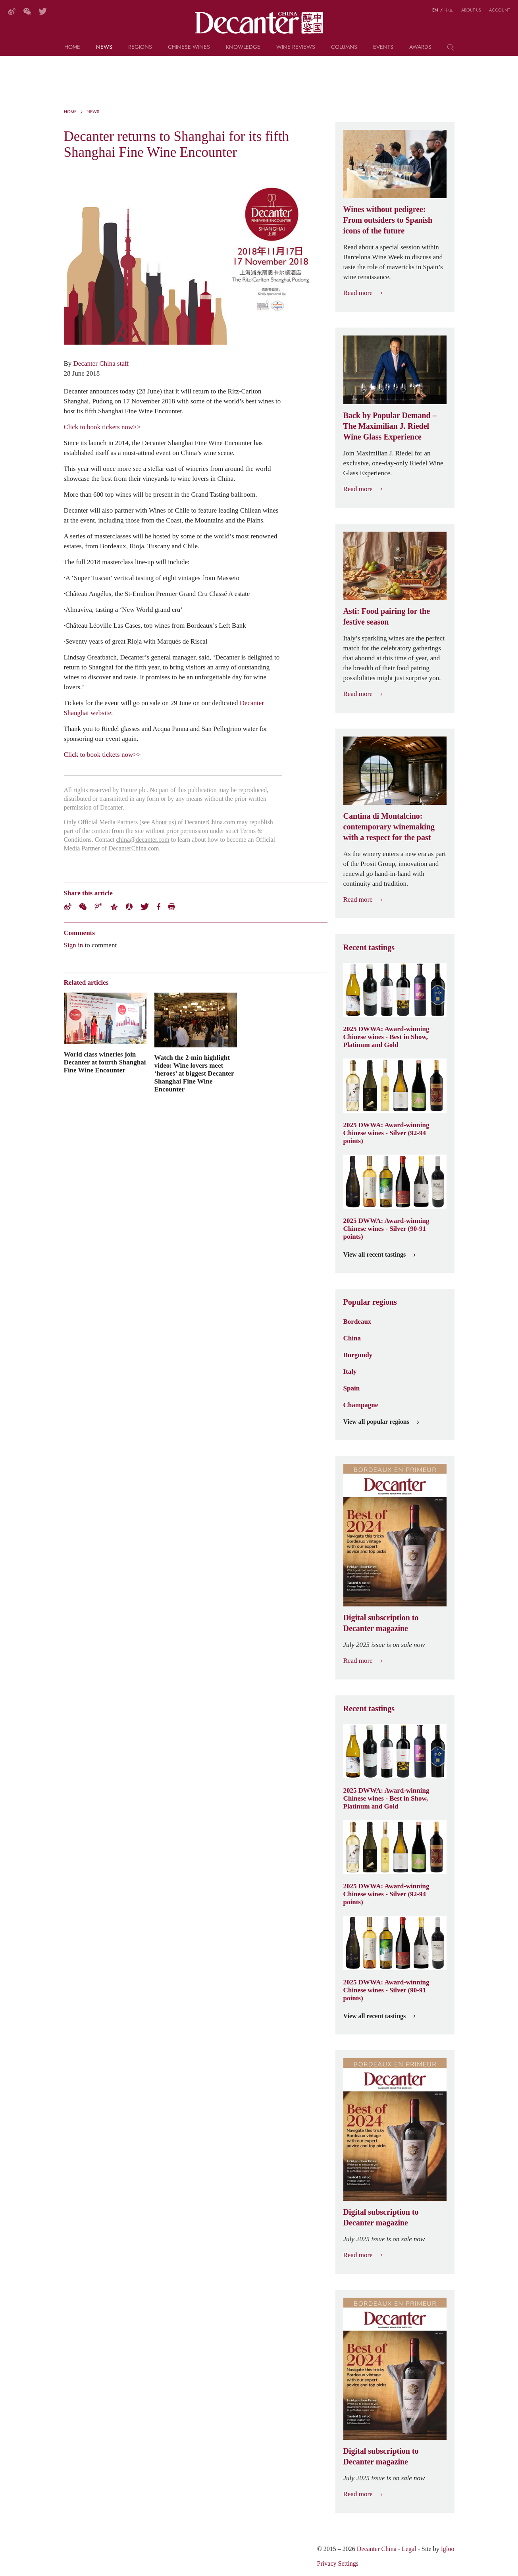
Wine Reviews (295, 47)
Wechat (83, 906)
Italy (350, 1371)
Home (72, 47)
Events (383, 47)
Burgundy (358, 1354)
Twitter (145, 906)
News (104, 47)
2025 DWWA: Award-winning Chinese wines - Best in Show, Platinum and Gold (386, 1036)
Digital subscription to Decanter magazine (381, 1622)
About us (471, 10)
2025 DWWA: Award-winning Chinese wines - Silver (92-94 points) (386, 1132)
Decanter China (259, 23)
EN (435, 10)
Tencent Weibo (98, 906)
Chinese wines (189, 47)
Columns (344, 47)
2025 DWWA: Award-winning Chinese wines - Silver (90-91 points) (386, 1228)
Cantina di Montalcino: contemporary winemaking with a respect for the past (389, 827)
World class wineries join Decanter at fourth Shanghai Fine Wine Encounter (105, 1062)
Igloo (447, 2549)
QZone (114, 906)
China (352, 1338)
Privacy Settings (337, 2563)
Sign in (73, 945)
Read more (362, 292)
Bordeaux (357, 1321)
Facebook (158, 906)
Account (499, 10)
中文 (449, 10)
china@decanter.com (142, 839)
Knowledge (243, 47)
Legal (409, 2549)
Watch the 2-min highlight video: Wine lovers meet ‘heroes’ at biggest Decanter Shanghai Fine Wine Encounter (194, 1073)
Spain (351, 1388)
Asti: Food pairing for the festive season (386, 616)
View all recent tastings (379, 1254)
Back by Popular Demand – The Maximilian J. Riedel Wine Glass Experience (390, 426)
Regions (140, 47)
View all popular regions (381, 1422)
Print (171, 906)
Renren (129, 906)
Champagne (360, 1404)
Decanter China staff (101, 363)
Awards (420, 47)
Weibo (67, 906)
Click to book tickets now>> (102, 426)
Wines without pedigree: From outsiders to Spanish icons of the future (388, 220)
